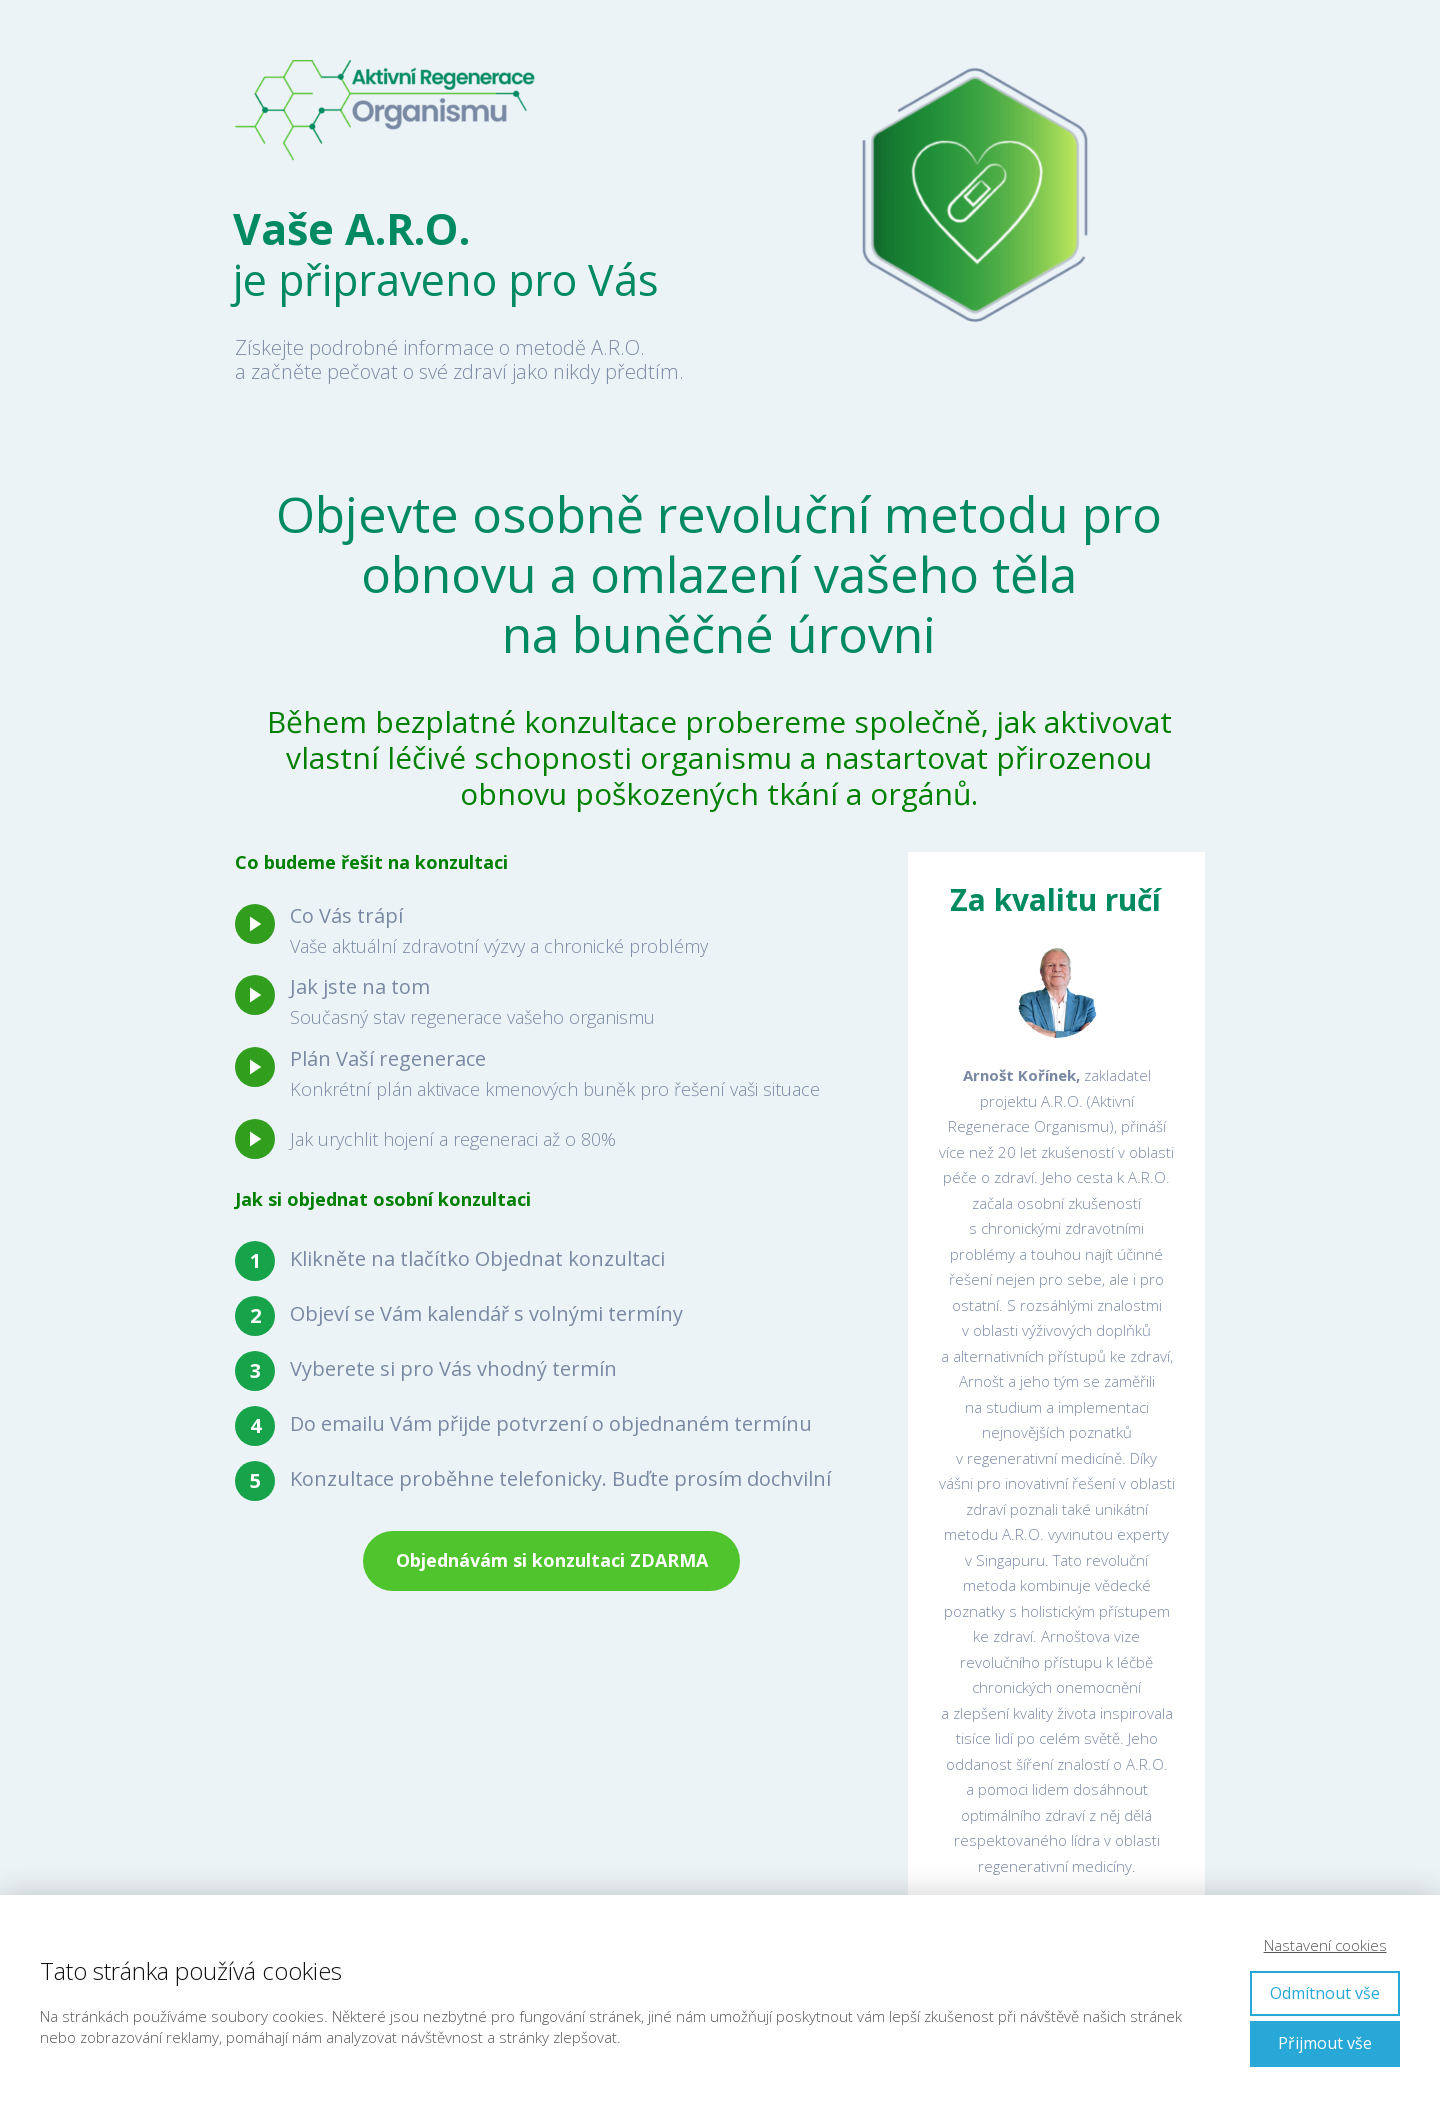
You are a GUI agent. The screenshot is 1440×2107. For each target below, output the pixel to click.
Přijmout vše (1325, 2043)
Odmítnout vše (1325, 1993)
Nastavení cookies (1325, 1945)
